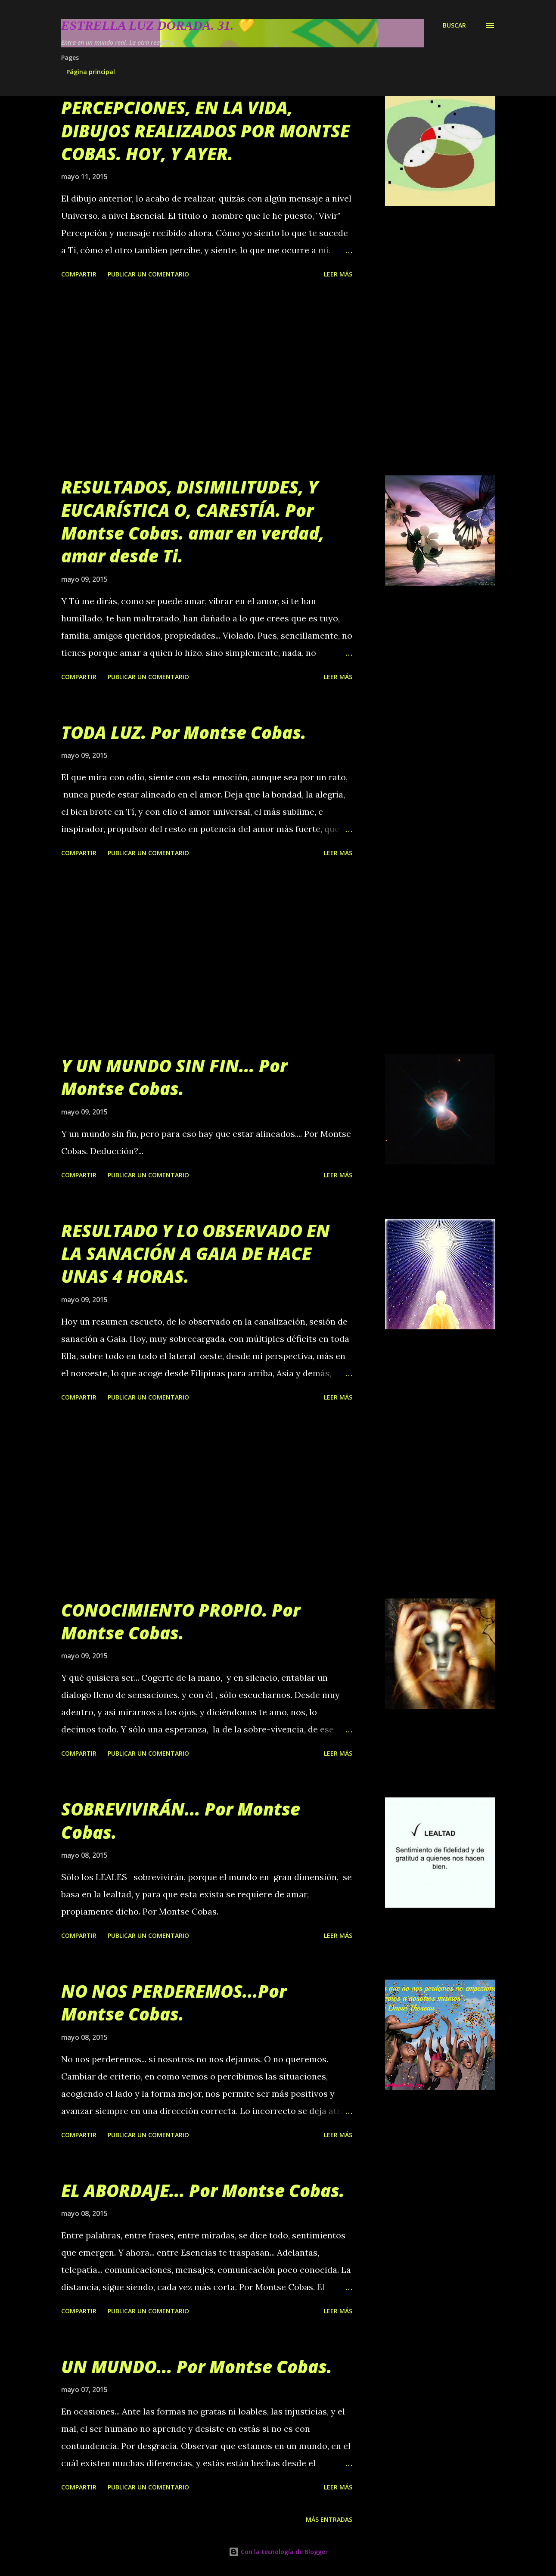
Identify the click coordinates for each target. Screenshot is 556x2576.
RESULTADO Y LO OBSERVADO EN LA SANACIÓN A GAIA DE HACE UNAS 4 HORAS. (195, 1253)
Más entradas (329, 2519)
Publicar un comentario (148, 274)
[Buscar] (454, 25)
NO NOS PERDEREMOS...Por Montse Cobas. (173, 2002)
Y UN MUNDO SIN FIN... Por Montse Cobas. (174, 1077)
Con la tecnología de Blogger (278, 2552)
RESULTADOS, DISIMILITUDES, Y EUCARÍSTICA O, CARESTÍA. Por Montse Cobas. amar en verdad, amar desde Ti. (192, 521)
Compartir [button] (78, 274)
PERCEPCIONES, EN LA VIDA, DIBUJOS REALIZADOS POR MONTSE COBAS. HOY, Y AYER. (205, 130)
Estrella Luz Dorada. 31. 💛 (157, 25)
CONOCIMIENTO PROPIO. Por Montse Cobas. (180, 1621)
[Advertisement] (206, 378)
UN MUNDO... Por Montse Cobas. (196, 2366)
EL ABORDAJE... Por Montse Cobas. (203, 2190)
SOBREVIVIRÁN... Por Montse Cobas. (180, 1820)
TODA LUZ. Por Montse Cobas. (183, 732)
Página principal (90, 72)
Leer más (338, 274)
